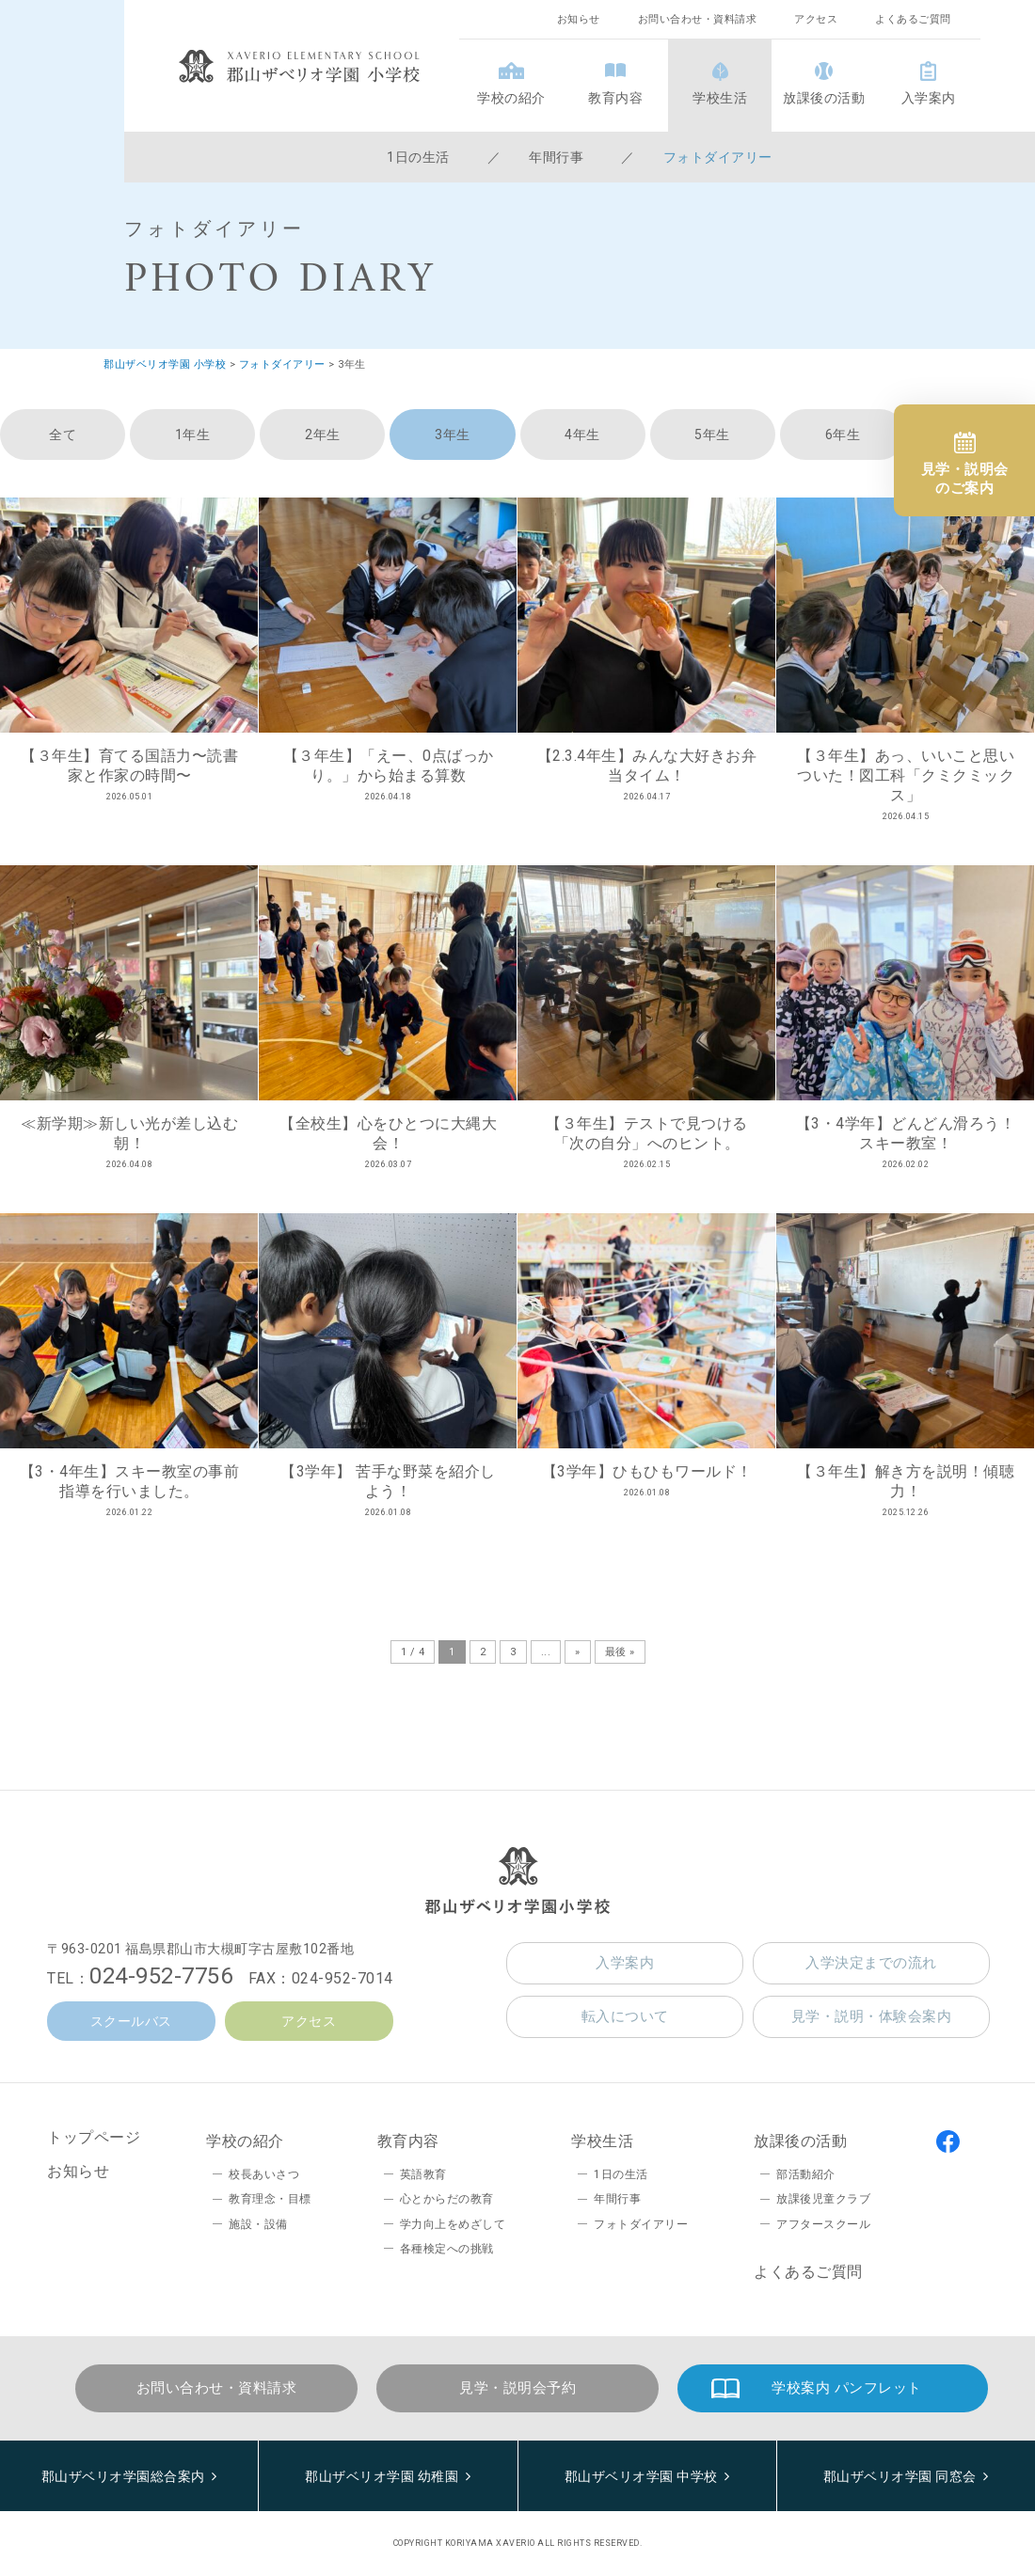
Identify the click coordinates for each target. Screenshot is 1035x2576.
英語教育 (423, 2174)
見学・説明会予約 (517, 2387)
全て (62, 434)
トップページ (93, 2137)
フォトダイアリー (717, 157)
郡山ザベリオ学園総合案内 (123, 2476)
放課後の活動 (824, 97)
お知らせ (578, 19)
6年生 (843, 434)
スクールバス (131, 2021)
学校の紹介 (511, 97)
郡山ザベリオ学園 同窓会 (900, 2476)
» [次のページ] (578, 1652)
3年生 (452, 434)
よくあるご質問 (913, 19)
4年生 (582, 434)
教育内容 (615, 97)
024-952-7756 (160, 1976)
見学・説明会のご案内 (965, 479)
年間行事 (556, 157)
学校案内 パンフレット (847, 2387)
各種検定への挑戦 (447, 2248)
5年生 (712, 434)
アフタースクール (823, 2224)
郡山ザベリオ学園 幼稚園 (381, 2476)
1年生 (193, 434)
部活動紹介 (806, 2174)
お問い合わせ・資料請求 (697, 19)
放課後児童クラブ (823, 2198)
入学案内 (928, 97)
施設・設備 (258, 2224)
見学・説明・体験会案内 (871, 2016)
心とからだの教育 (447, 2198)
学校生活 (720, 97)
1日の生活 (418, 157)
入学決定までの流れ (871, 1962)
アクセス (815, 19)
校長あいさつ (264, 2174)
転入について (625, 2016)
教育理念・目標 (270, 2198)
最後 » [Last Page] (620, 1652)
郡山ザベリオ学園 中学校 (641, 2476)
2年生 (323, 434)
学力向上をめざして (453, 2224)
